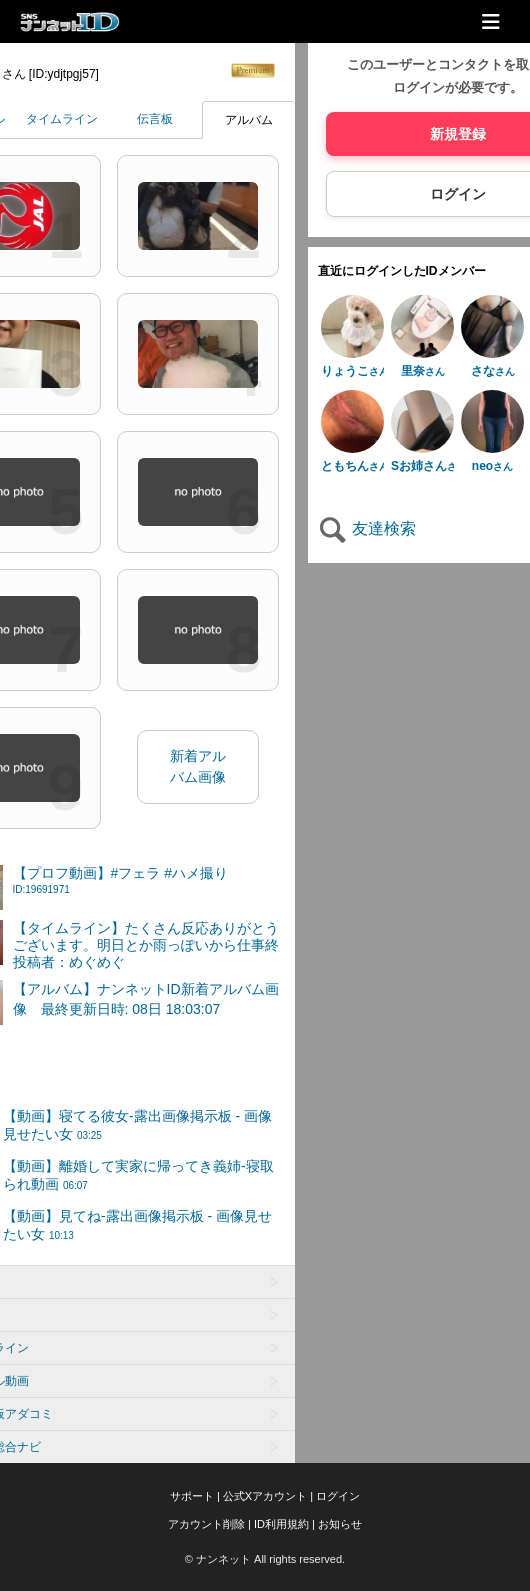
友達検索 (367, 528)
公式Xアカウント (265, 1496)
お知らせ (340, 1524)
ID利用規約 (281, 1524)
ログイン (338, 1496)
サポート (192, 1496)
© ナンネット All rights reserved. (265, 1559)
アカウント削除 (206, 1524)
